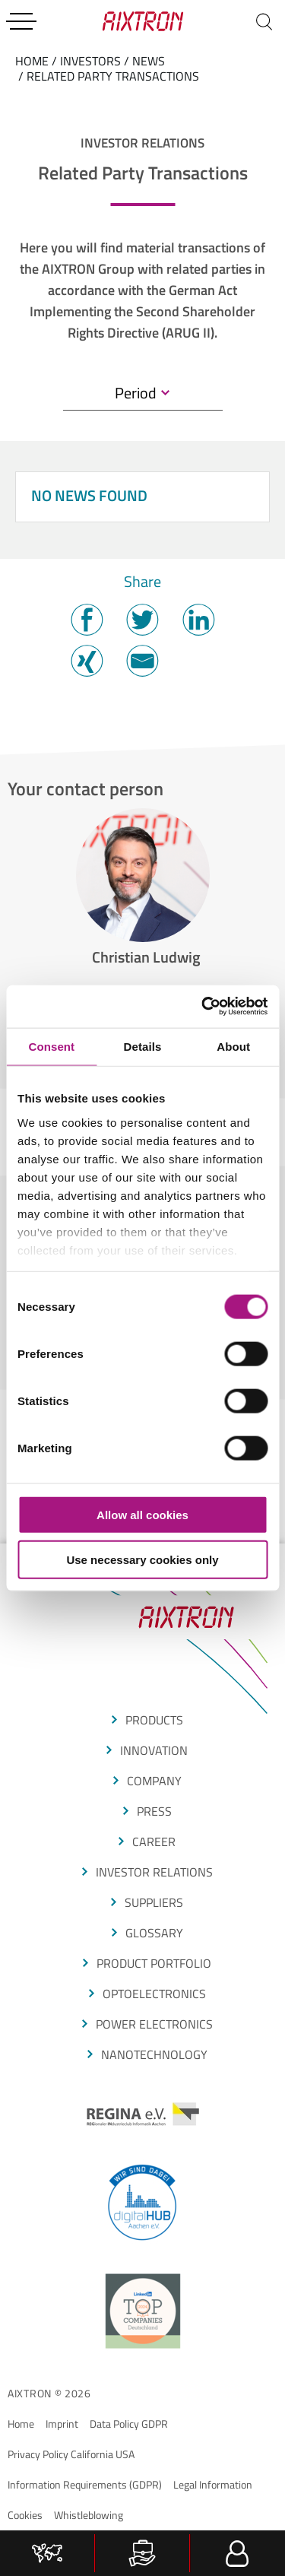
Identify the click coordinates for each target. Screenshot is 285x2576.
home (32, 61)
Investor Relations (154, 1872)
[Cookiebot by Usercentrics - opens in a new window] (203, 1007)
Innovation (154, 1750)
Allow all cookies (142, 1514)
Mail (142, 660)
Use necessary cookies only (142, 1559)
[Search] (263, 21)
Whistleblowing (88, 2515)
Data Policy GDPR (129, 2424)
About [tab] (233, 1045)
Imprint (62, 2424)
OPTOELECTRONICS (154, 1993)
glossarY (154, 1933)
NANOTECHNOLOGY (154, 2054)
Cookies (25, 2515)
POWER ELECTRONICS (154, 2024)
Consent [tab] (51, 1045)
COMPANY (154, 1781)
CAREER (154, 1841)
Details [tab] (143, 1045)
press (154, 1811)
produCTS (154, 1720)
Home (21, 2424)
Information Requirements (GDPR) (85, 2484)
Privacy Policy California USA (71, 2454)
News (148, 61)
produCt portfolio (154, 1963)
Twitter (142, 619)
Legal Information (212, 2484)
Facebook (86, 619)
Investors (90, 61)
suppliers (154, 1902)
